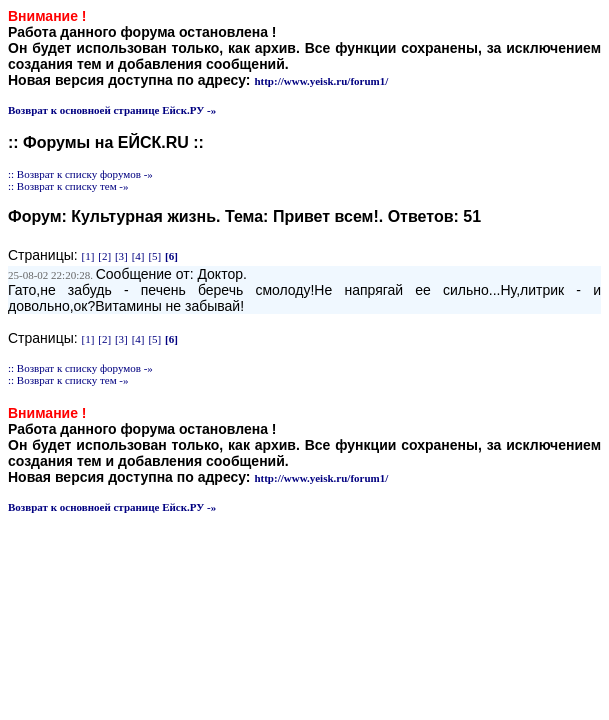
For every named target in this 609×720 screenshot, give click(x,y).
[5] (154, 256)
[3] (121, 256)
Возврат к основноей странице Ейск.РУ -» (112, 110)
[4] (138, 256)
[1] (88, 256)
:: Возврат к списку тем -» (68, 186)
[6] (171, 256)
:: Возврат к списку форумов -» (80, 174)
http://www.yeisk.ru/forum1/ (321, 81)
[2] (104, 256)
